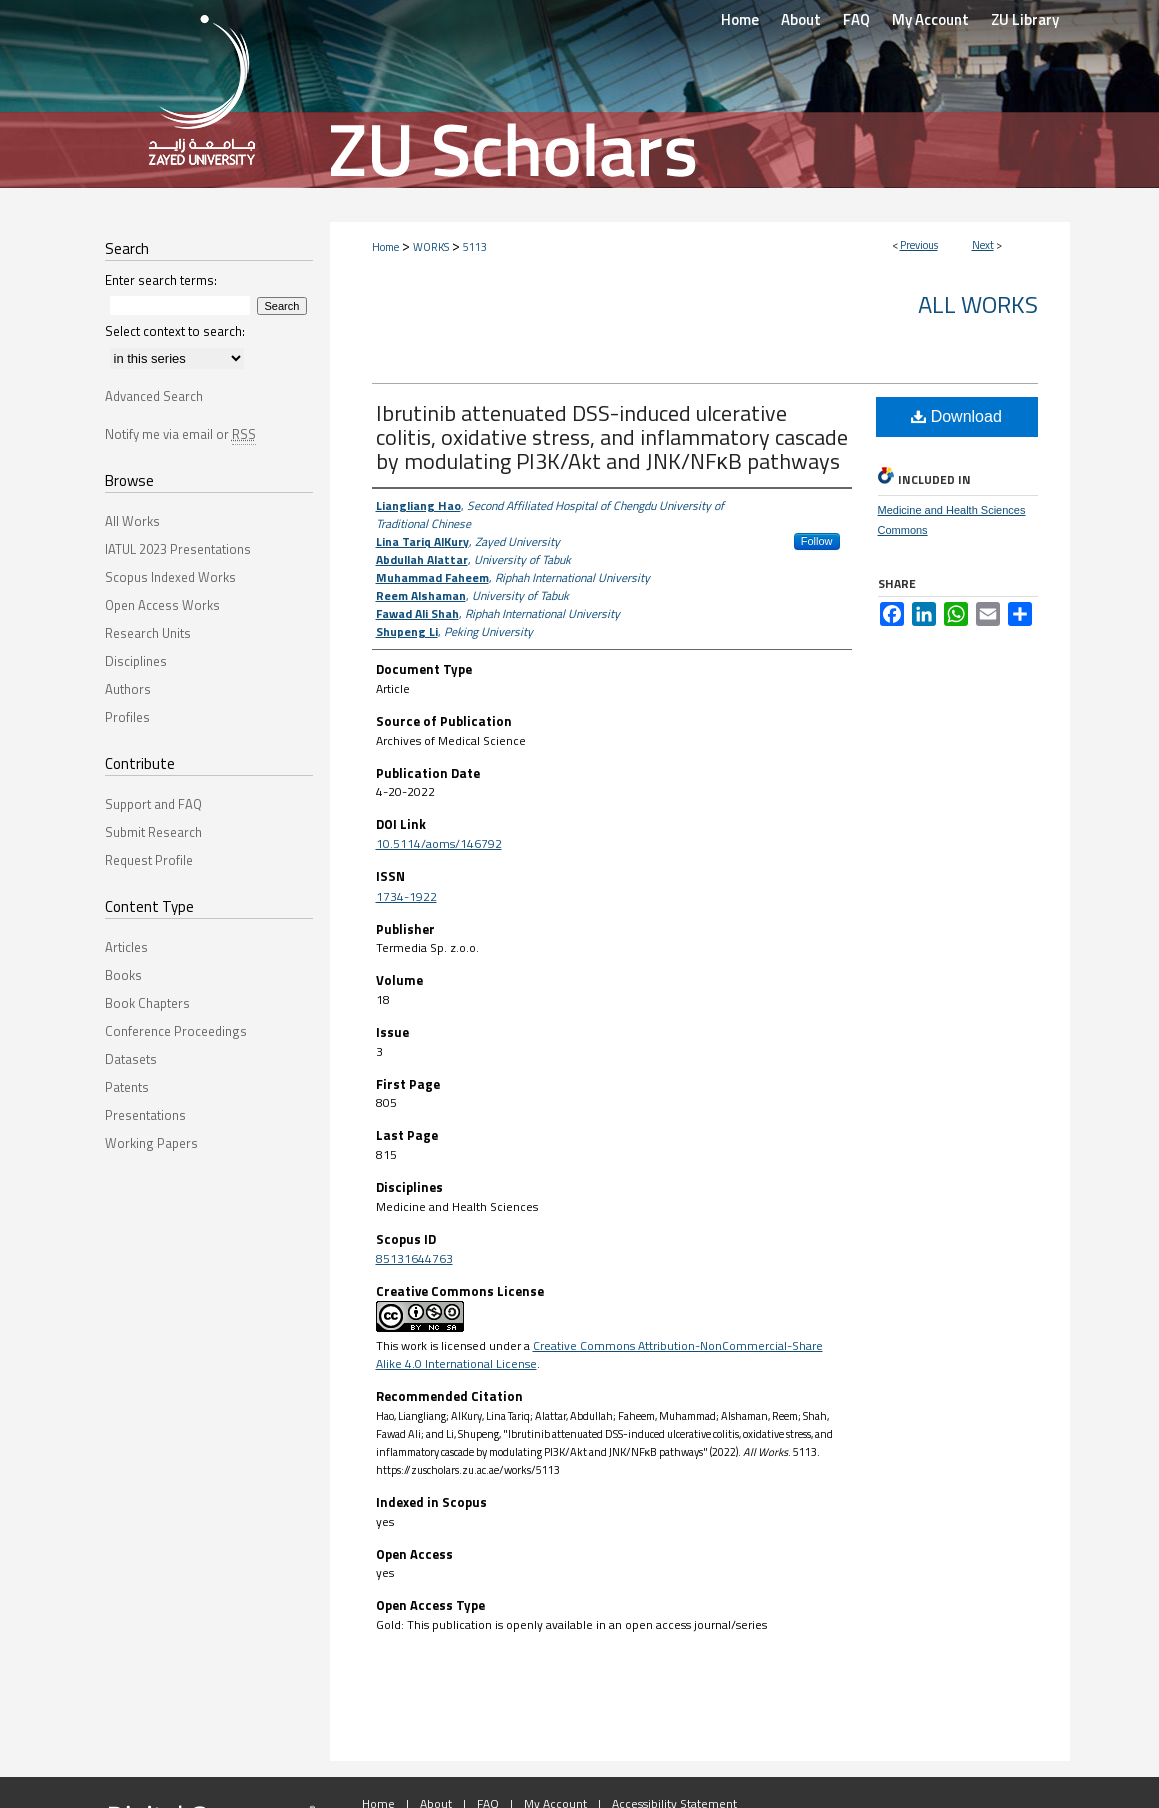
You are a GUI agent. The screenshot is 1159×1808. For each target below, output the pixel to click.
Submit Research (153, 832)
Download (956, 416)
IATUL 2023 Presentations (178, 549)
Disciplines (136, 661)
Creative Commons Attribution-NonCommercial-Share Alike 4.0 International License (599, 1354)
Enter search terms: (161, 280)
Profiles (127, 717)
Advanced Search (154, 396)
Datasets (131, 1059)
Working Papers (151, 1143)
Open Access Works (162, 605)
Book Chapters (147, 1003)
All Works (978, 304)
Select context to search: (175, 331)
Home (385, 247)
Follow (817, 541)
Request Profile (149, 860)
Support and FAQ (153, 804)
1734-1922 (406, 896)
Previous (919, 245)
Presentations (145, 1115)
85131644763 (414, 1258)
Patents (127, 1087)
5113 (475, 247)
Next (983, 245)
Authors (128, 689)
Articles (126, 947)
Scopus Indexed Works (170, 577)
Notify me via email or (180, 434)
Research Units (148, 633)
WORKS (431, 247)
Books (123, 975)
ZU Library (1025, 19)
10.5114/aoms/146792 (439, 843)
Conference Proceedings (176, 1031)
